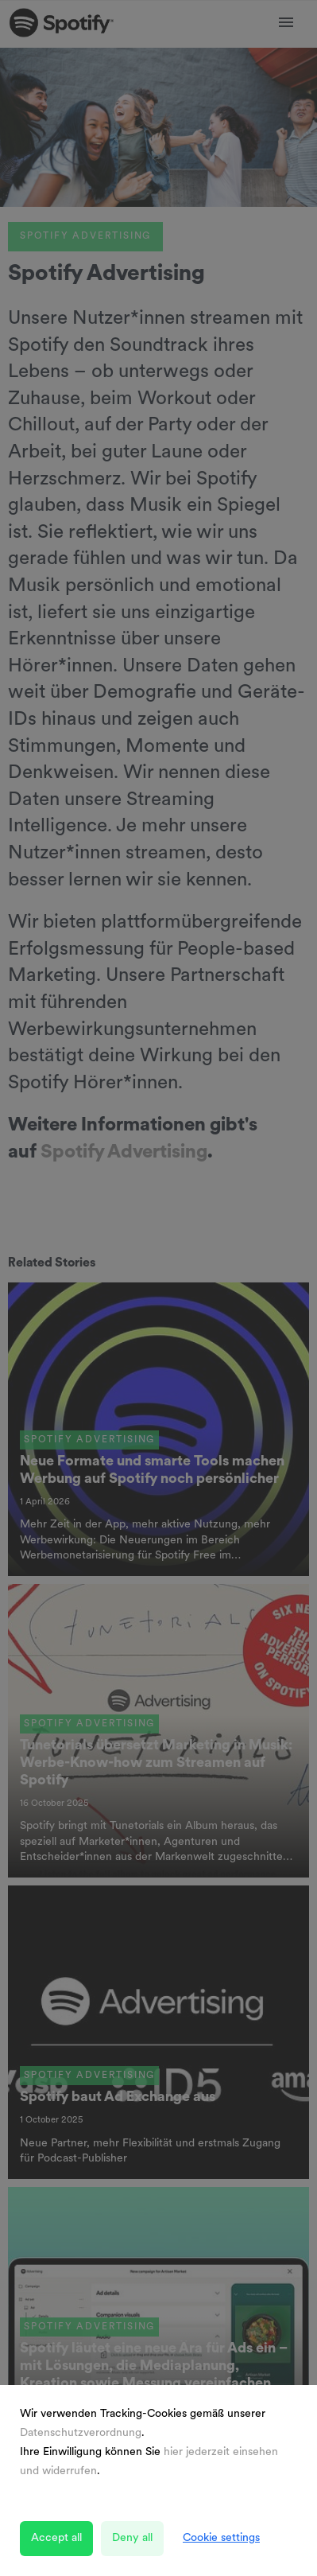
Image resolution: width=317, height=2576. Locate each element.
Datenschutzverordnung (80, 2433)
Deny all (132, 2538)
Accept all (56, 2538)
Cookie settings (221, 2538)
